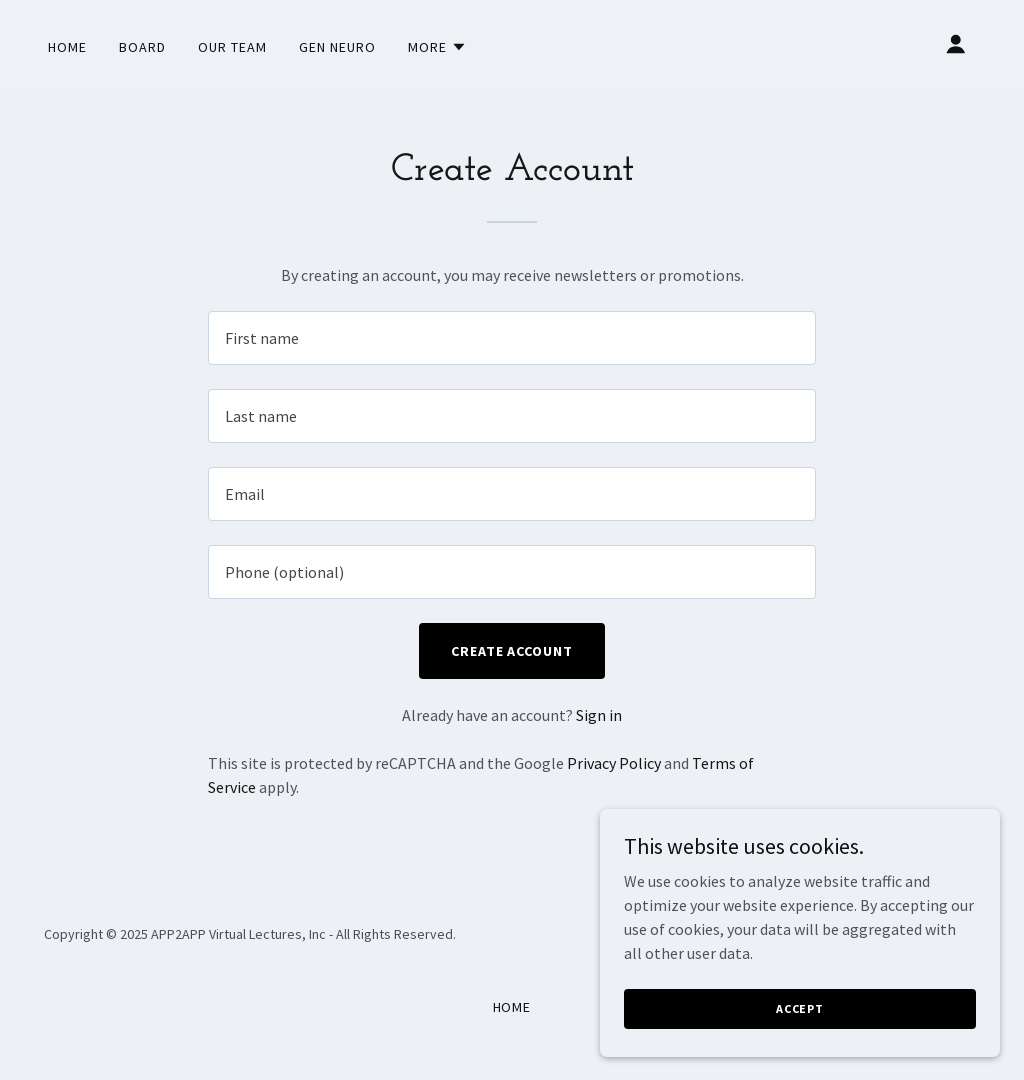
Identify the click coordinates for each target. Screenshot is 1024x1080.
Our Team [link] (232, 47)
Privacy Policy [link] (614, 763)
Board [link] (142, 47)
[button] (437, 47)
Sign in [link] (599, 715)
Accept (800, 1035)
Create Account (512, 651)
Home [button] (512, 1007)
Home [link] (67, 47)
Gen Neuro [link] (337, 47)
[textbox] (512, 338)
